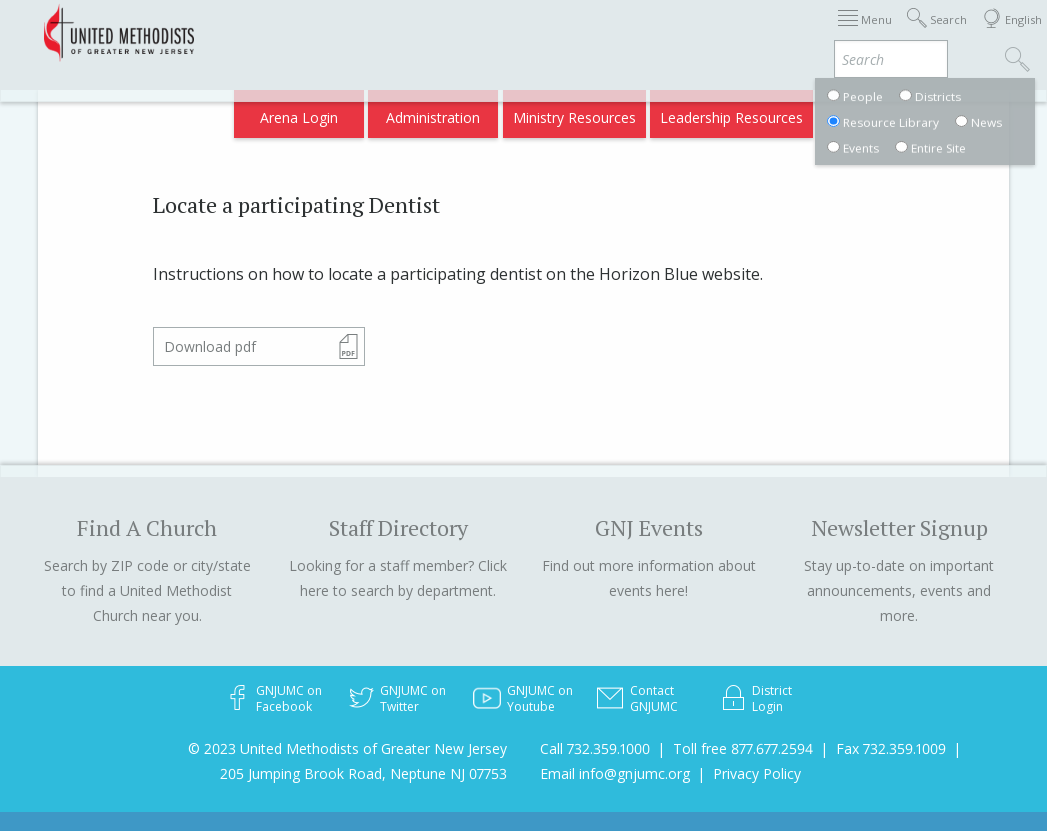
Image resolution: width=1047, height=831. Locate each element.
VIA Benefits (866, 32)
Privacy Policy (757, 773)
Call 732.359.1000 (595, 748)
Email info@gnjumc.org (615, 773)
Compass (875, 111)
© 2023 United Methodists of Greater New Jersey (347, 748)
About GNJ (600, 32)
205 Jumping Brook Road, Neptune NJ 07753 (363, 773)
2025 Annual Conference (359, 32)
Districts (678, 32)
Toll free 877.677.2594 (743, 748)
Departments (766, 32)
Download (210, 346)
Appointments (502, 32)
